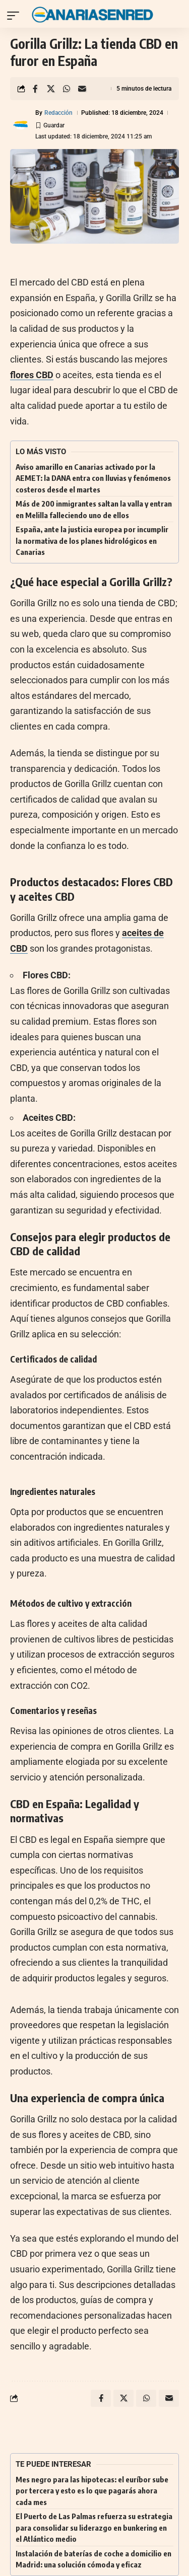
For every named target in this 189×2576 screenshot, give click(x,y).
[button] (15, 16)
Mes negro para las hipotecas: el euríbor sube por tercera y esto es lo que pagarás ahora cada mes (92, 2491)
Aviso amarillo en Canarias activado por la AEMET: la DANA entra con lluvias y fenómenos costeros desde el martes (93, 478)
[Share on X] (51, 89)
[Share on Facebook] (35, 89)
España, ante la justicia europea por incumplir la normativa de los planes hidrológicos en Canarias (92, 540)
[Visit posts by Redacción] (20, 124)
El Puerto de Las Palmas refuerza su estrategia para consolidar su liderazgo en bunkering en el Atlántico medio (94, 2527)
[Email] (82, 89)
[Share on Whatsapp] (66, 89)
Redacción (58, 112)
